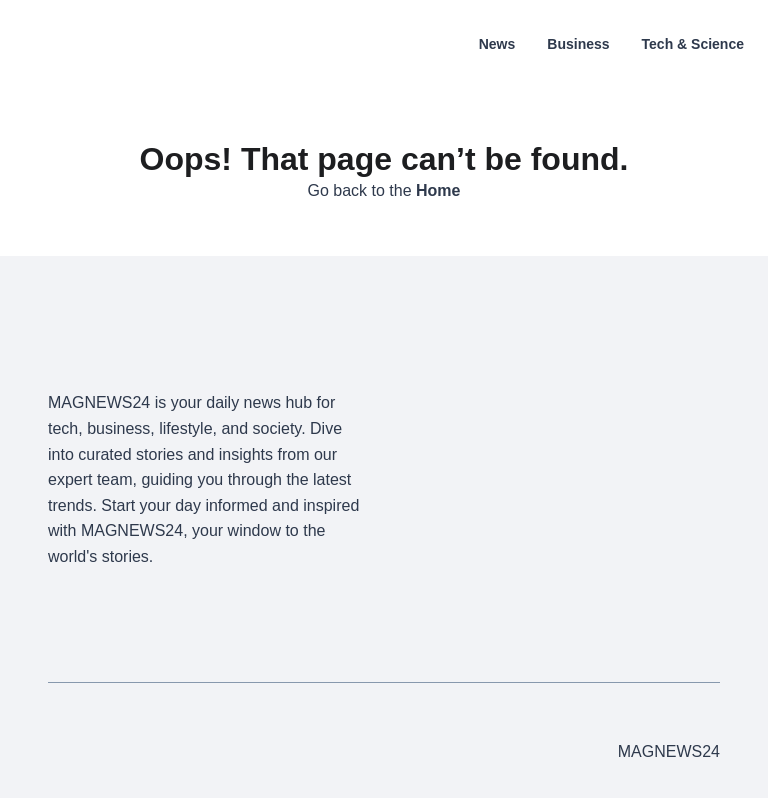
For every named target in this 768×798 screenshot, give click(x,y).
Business (578, 44)
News (497, 44)
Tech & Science (693, 44)
